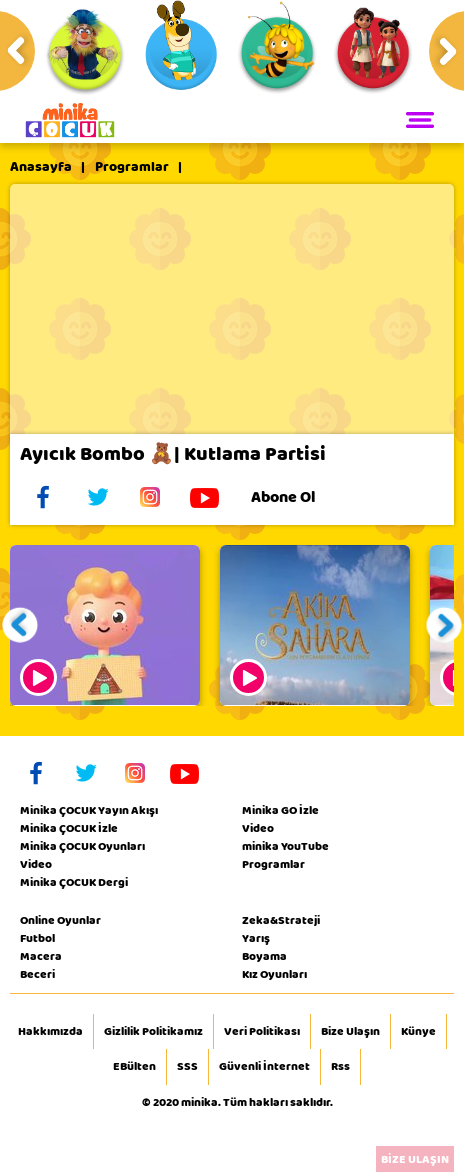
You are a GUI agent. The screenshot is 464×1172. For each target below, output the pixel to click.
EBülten (134, 1067)
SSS (187, 1067)
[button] (20, 625)
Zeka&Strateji (281, 920)
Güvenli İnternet (264, 1067)
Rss (340, 1067)
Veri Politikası (262, 1032)
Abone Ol (298, 497)
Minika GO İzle (280, 810)
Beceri (37, 974)
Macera (41, 956)
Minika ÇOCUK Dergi (74, 882)
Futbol (37, 938)
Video (36, 864)
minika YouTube (285, 846)
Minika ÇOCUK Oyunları (82, 846)
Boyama (264, 956)
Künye (418, 1032)
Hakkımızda (50, 1032)
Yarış (256, 938)
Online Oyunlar (60, 920)
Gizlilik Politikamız (153, 1032)
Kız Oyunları (274, 974)
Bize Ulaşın (350, 1032)
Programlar (132, 167)
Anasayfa (41, 167)
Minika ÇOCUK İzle (69, 828)
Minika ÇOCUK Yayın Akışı (89, 810)
